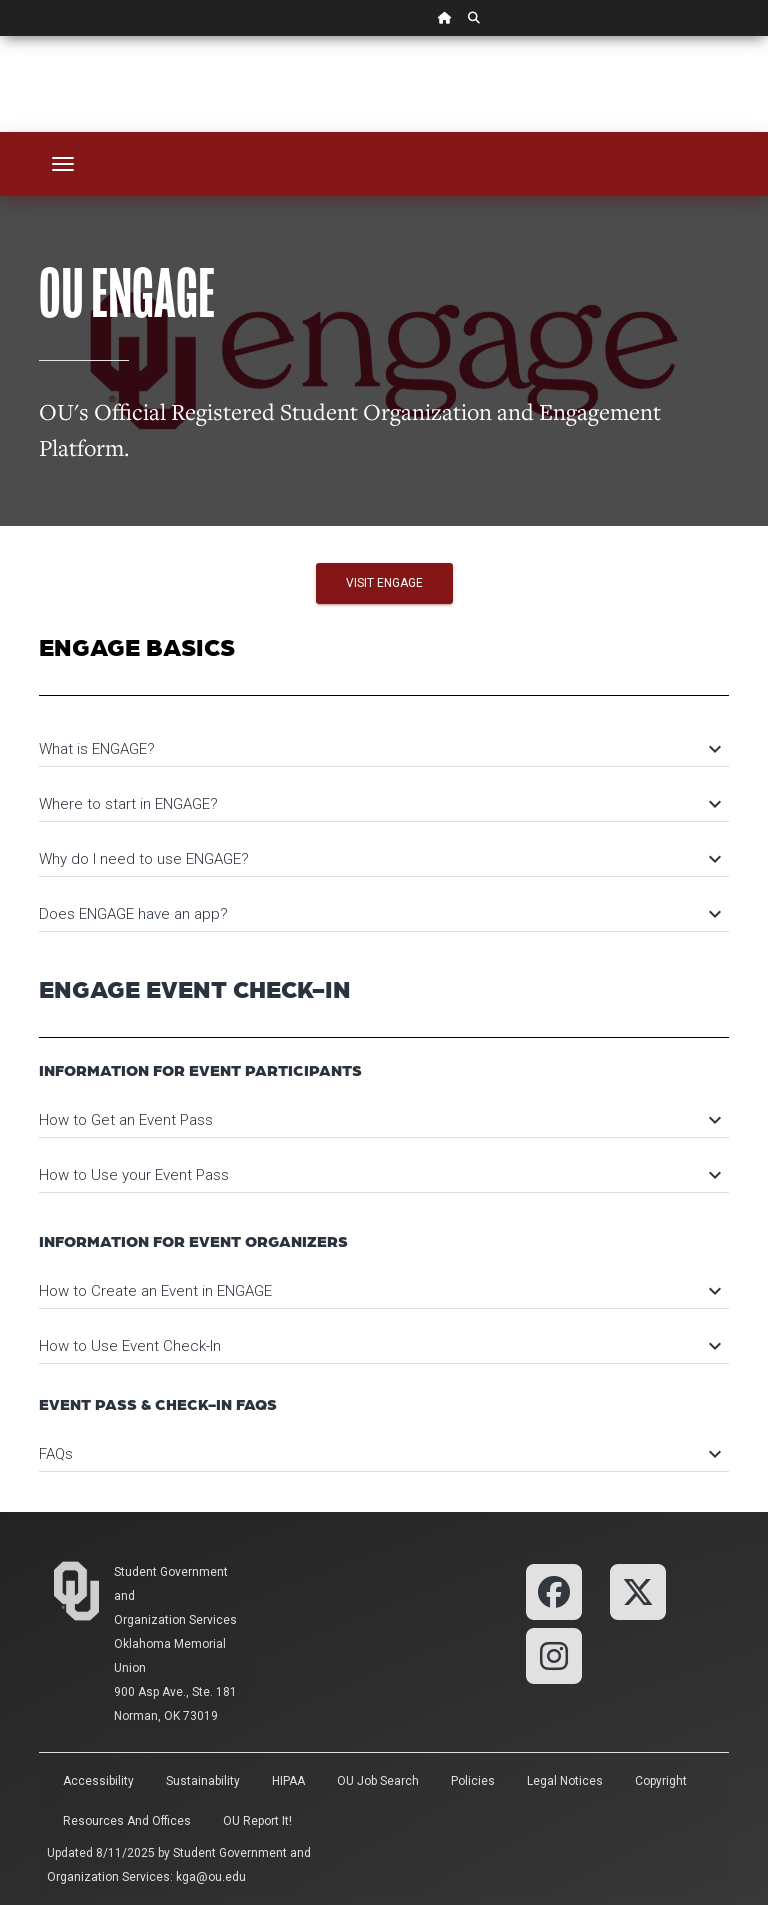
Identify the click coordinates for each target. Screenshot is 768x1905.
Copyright (661, 1781)
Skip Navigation (0, 36)
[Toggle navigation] (63, 164)
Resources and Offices (127, 1821)
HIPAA (288, 1781)
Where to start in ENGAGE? (379, 804)
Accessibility (98, 1781)
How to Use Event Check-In (379, 1346)
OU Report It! (257, 1821)
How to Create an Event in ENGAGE (379, 1291)
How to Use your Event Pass (379, 1175)
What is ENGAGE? (379, 749)
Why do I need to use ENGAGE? (379, 859)
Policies (473, 1781)
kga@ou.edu (211, 1877)
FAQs (379, 1454)
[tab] (384, 739)
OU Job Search (378, 1781)
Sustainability (203, 1781)
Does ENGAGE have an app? (379, 914)
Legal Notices (565, 1781)
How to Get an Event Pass (379, 1120)
